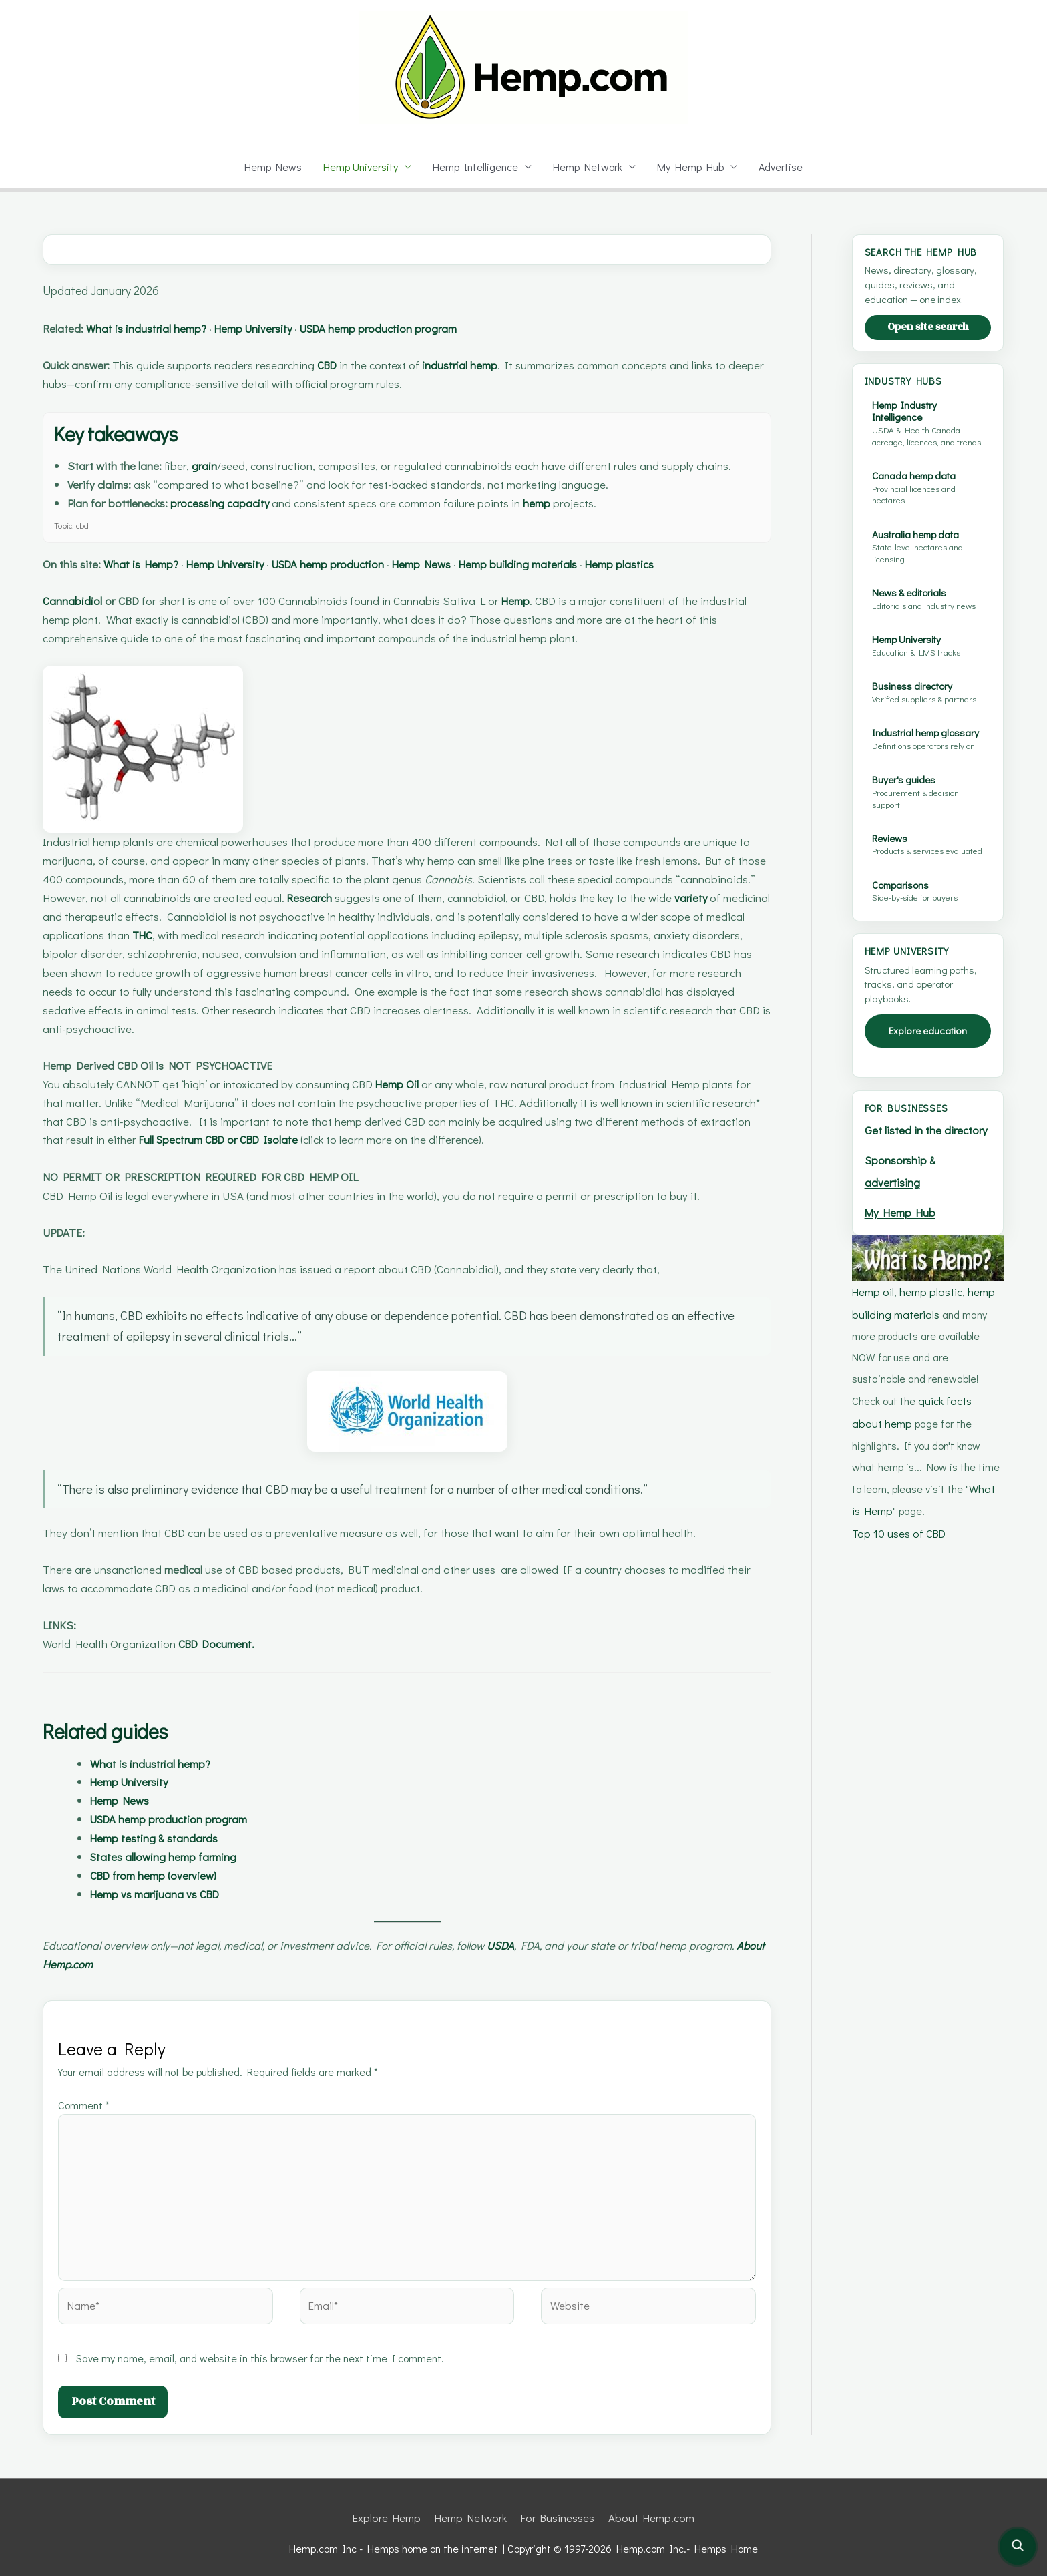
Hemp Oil (412, 1084)
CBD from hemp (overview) (162, 1875)
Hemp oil (873, 1356)
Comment (85, 2105)
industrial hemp (481, 365)
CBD (341, 365)
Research (396, 897)
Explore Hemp (389, 2507)
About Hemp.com (89, 1964)
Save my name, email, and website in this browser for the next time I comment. (263, 2348)
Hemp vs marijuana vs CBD (163, 1894)
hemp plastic (930, 1356)
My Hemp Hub (693, 166)
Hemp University (359, 166)
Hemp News (269, 166)
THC (230, 935)
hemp (563, 503)
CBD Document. (221, 1643)
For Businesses (558, 2507)
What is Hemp (928, 1548)
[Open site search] (1018, 2547)
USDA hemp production (364, 564)
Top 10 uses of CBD (899, 1570)
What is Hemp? (152, 564)
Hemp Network (589, 166)
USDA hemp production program (421, 328)
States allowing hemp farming (170, 1856)
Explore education (928, 1079)
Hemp (529, 600)
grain (213, 465)
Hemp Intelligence (476, 166)
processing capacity (236, 503)
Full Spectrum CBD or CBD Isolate (231, 1139)
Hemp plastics (690, 564)
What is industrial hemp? (158, 328)
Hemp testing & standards (160, 1838)
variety (61, 916)
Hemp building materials (577, 564)
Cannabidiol (75, 600)
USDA (523, 1945)
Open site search (928, 339)
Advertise (784, 166)
